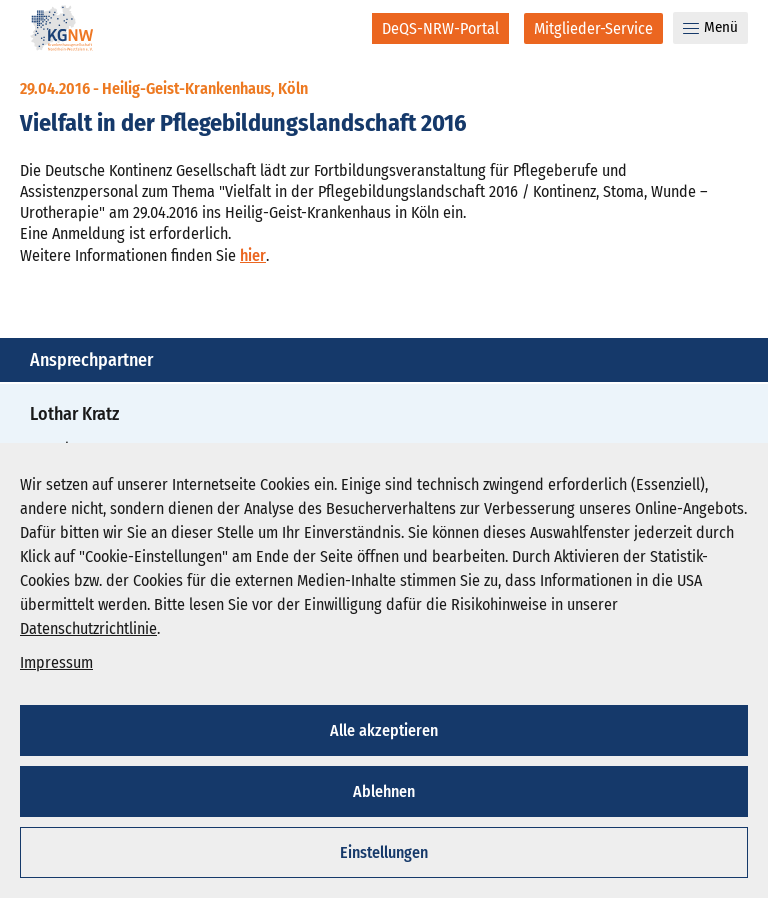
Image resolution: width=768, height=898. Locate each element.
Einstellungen (384, 852)
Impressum (56, 662)
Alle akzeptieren (384, 730)
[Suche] (343, 28)
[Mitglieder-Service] (593, 28)
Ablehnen (384, 791)
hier (253, 255)
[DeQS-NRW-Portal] (440, 28)
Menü (710, 27)
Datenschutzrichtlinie (88, 628)
